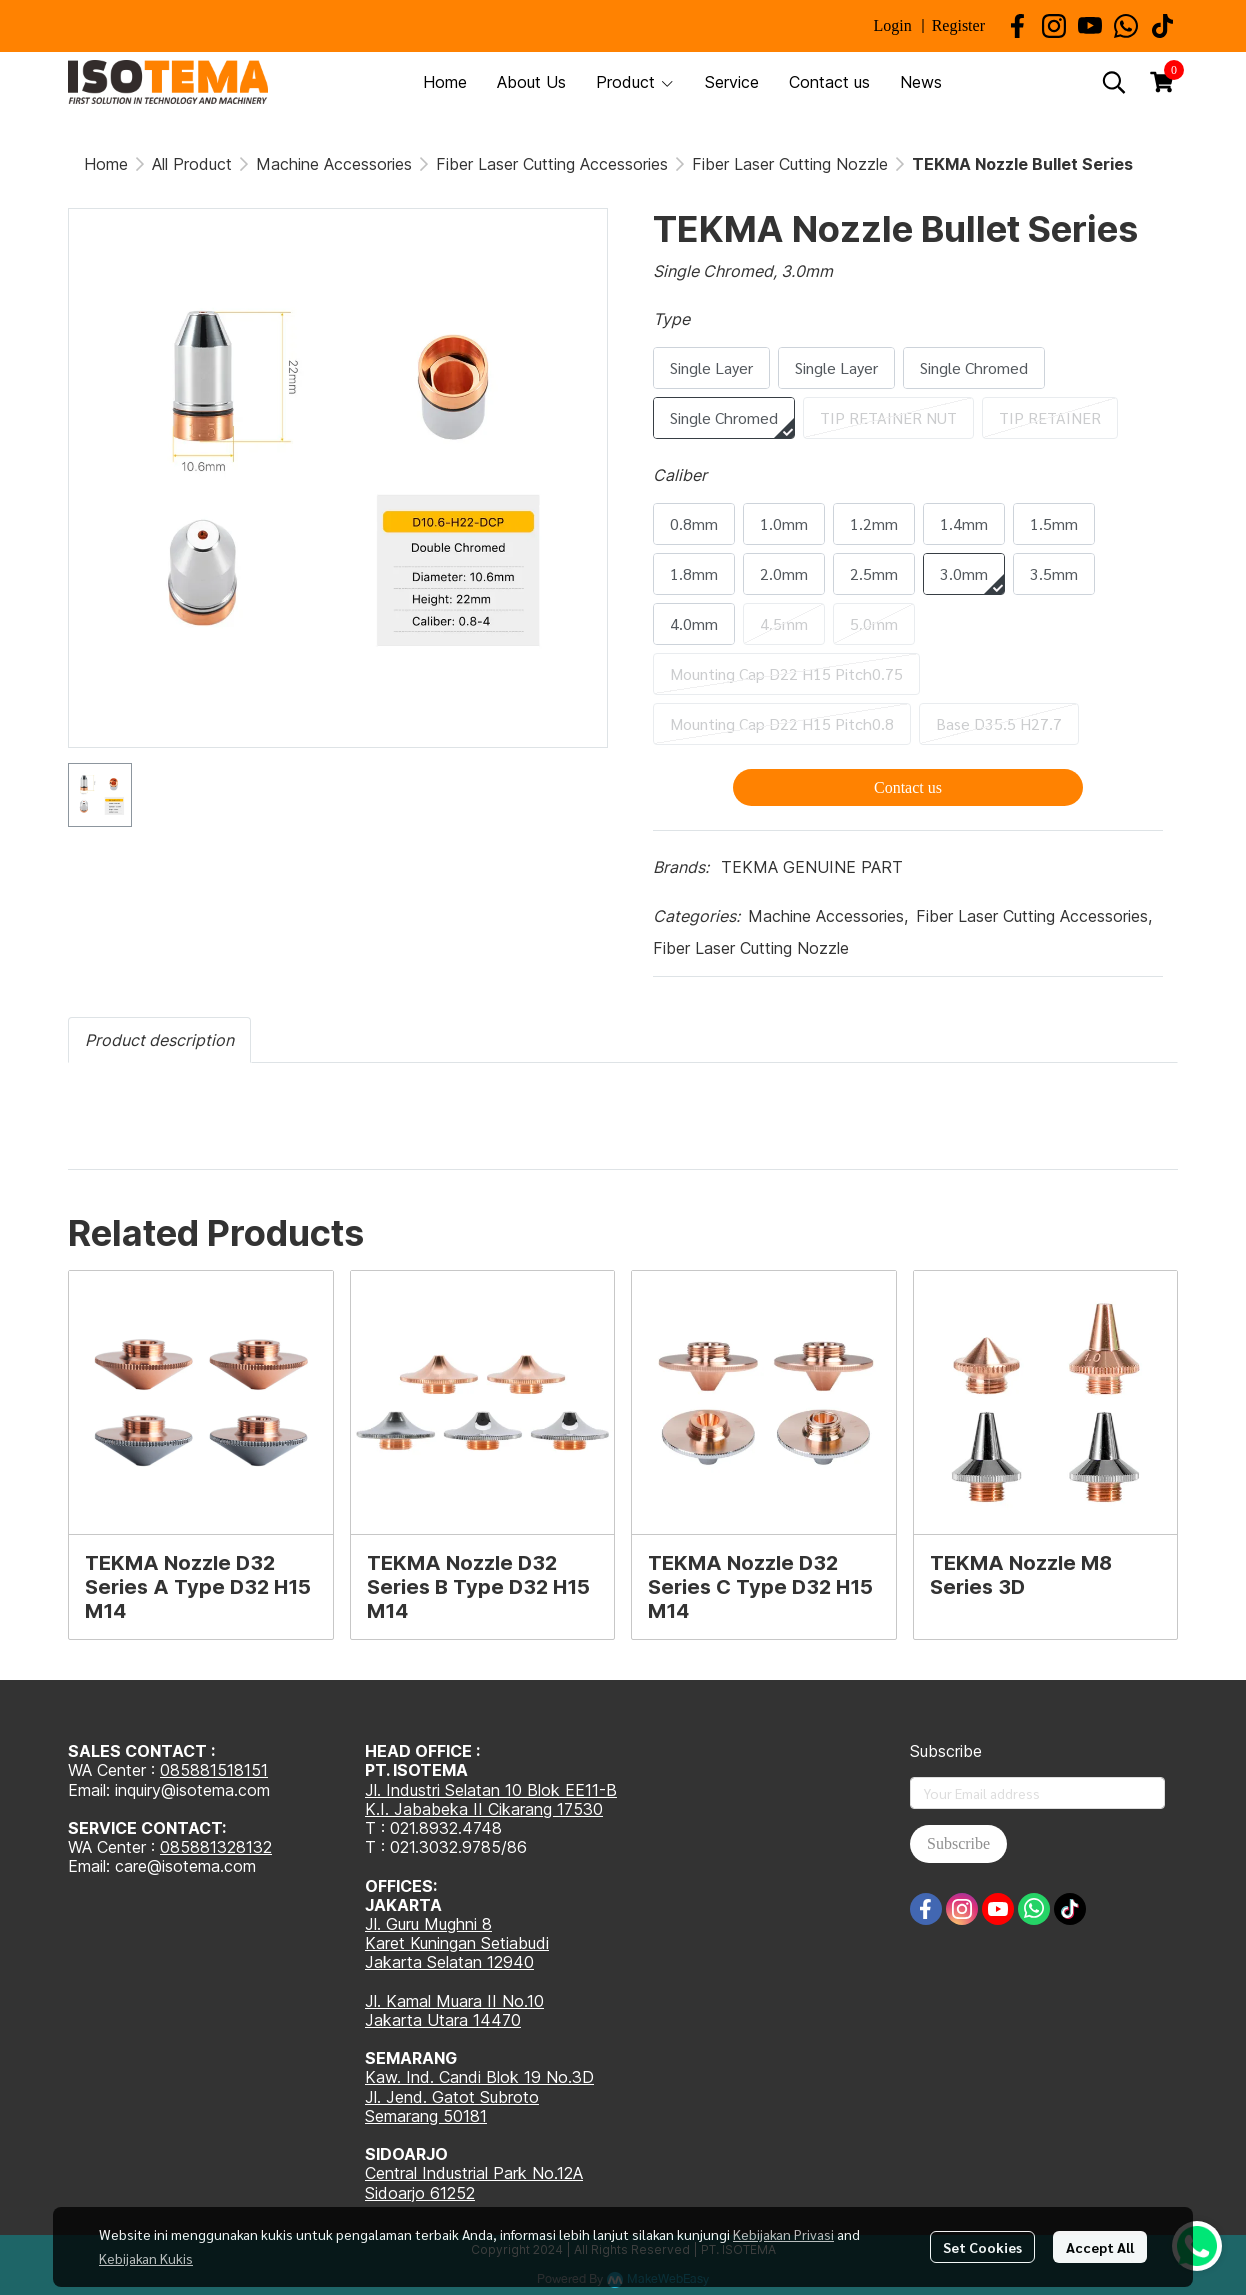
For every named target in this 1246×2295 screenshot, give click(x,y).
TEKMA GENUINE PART (812, 867)
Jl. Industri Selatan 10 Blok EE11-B (491, 1790)
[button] (1114, 82)
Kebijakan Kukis (146, 2258)
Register (958, 25)
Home (106, 164)
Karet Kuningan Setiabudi (457, 1943)
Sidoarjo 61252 (420, 2193)
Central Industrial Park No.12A (474, 2173)
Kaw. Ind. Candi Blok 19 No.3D (479, 2077)
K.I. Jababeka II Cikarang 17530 (484, 1809)
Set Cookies (982, 2247)
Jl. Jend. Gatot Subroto (452, 2097)
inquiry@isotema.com (192, 1790)
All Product (192, 164)
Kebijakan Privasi (783, 2234)
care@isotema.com (185, 1866)
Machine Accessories (334, 164)
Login (892, 25)
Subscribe (958, 1843)
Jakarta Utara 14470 (443, 2020)
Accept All (1100, 2247)
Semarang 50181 (426, 2116)
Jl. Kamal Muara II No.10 (454, 2001)
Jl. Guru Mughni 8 (428, 1924)
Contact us (908, 787)
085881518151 (214, 1770)
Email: (91, 1866)
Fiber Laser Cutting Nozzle (790, 164)
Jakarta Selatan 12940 (449, 1962)
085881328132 (216, 1847)
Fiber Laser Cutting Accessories (552, 164)
